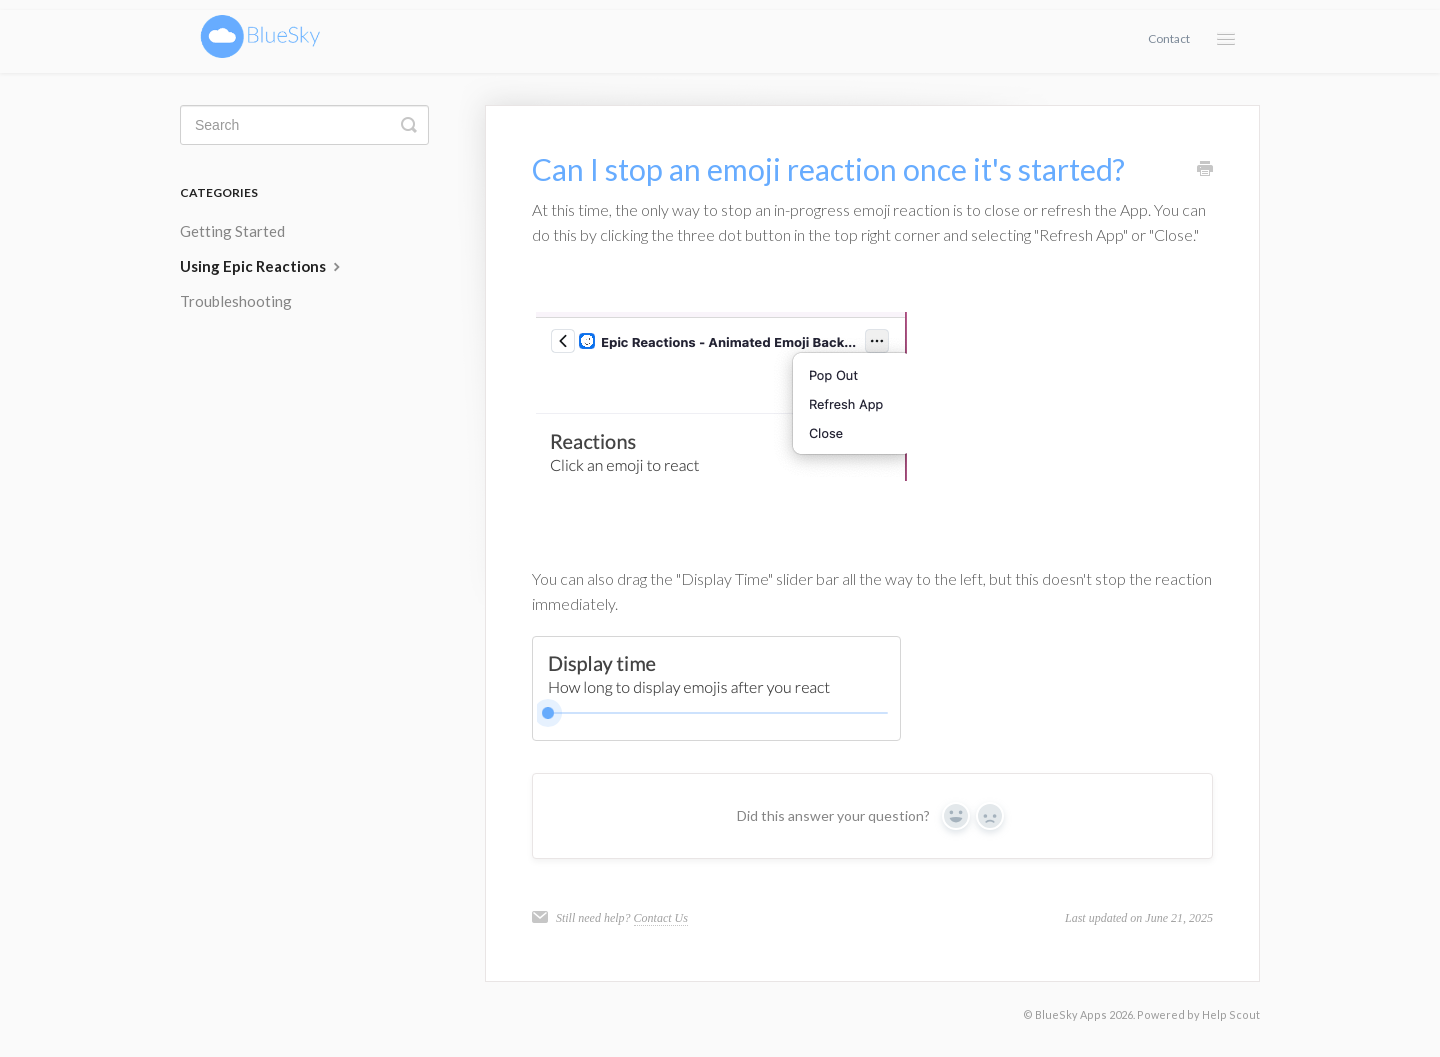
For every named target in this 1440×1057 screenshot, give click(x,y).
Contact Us (661, 918)
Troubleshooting (236, 301)
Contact (1169, 38)
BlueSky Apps (1071, 1014)
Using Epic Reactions (262, 266)
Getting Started (232, 231)
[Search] (304, 125)
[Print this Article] (1205, 170)
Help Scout (1231, 1014)
